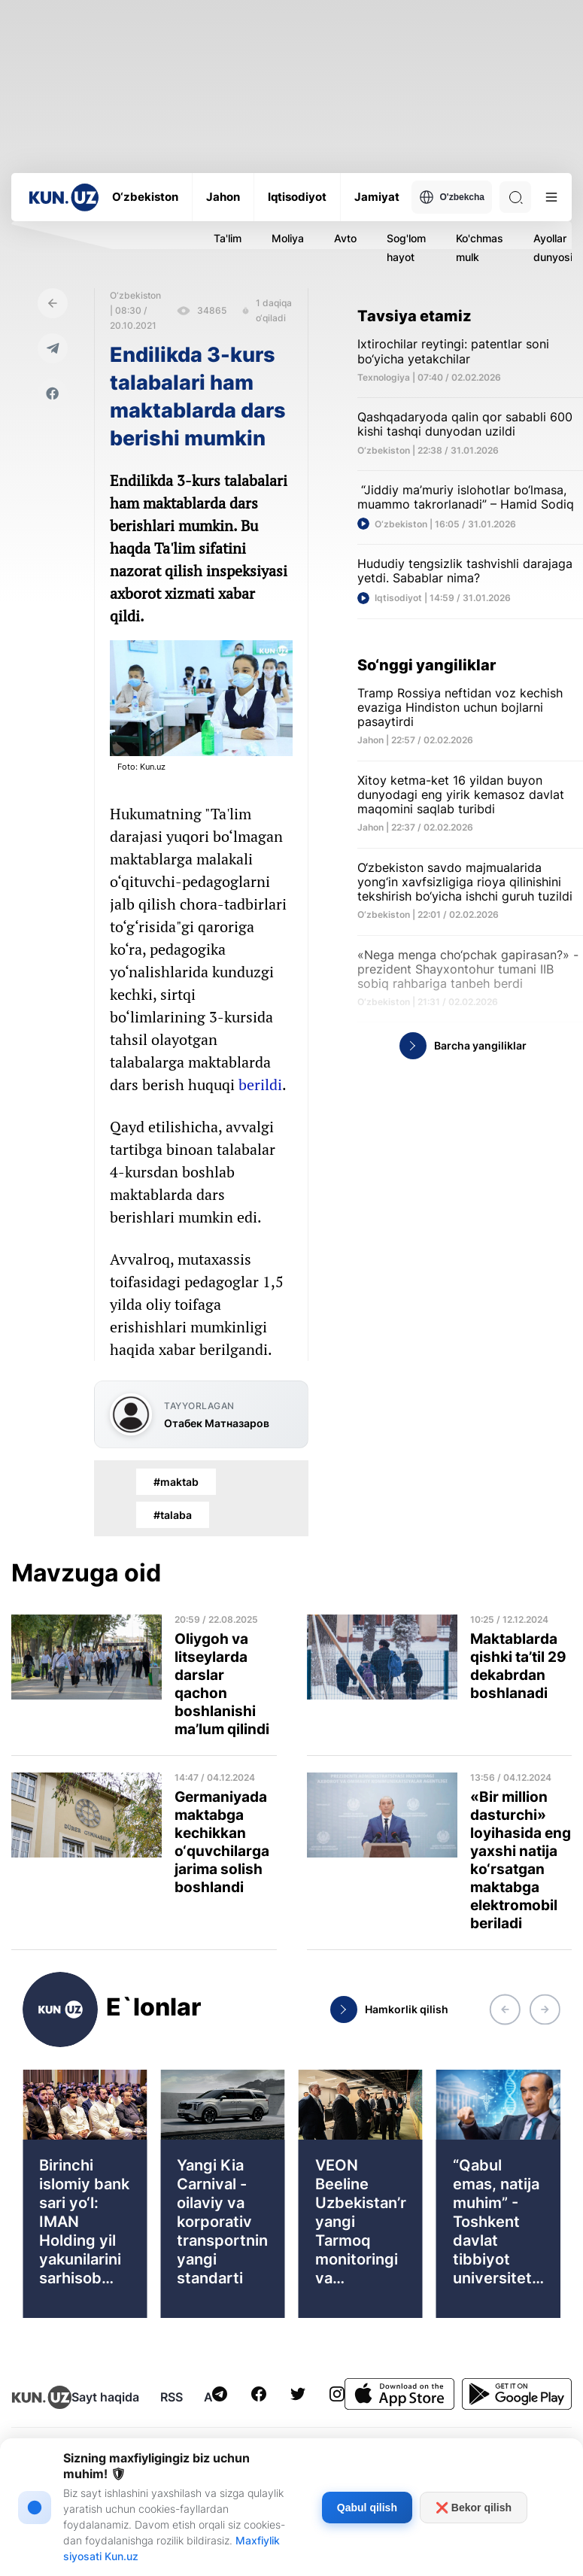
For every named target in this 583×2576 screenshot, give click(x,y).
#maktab (176, 1481)
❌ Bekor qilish (474, 2508)
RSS (171, 2396)
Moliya (288, 238)
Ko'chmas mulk (479, 247)
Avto (345, 238)
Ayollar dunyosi (552, 247)
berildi (260, 1084)
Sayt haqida (105, 2396)
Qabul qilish (367, 2508)
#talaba (172, 1514)
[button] (505, 2009)
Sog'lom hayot (406, 247)
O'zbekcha (451, 197)
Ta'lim (227, 238)
